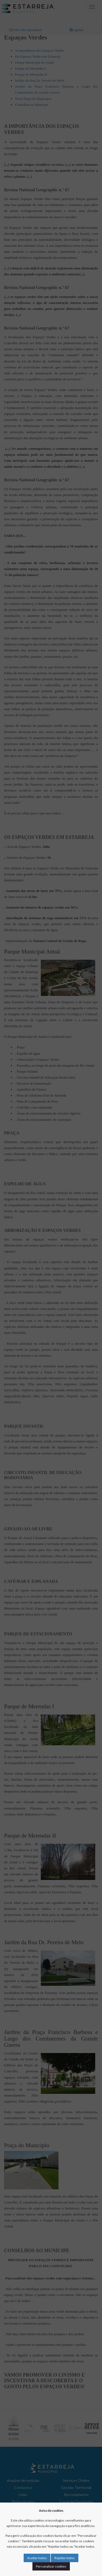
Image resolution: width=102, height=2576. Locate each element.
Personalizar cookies (51, 2566)
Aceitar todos (37, 2558)
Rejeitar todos (64, 2558)
